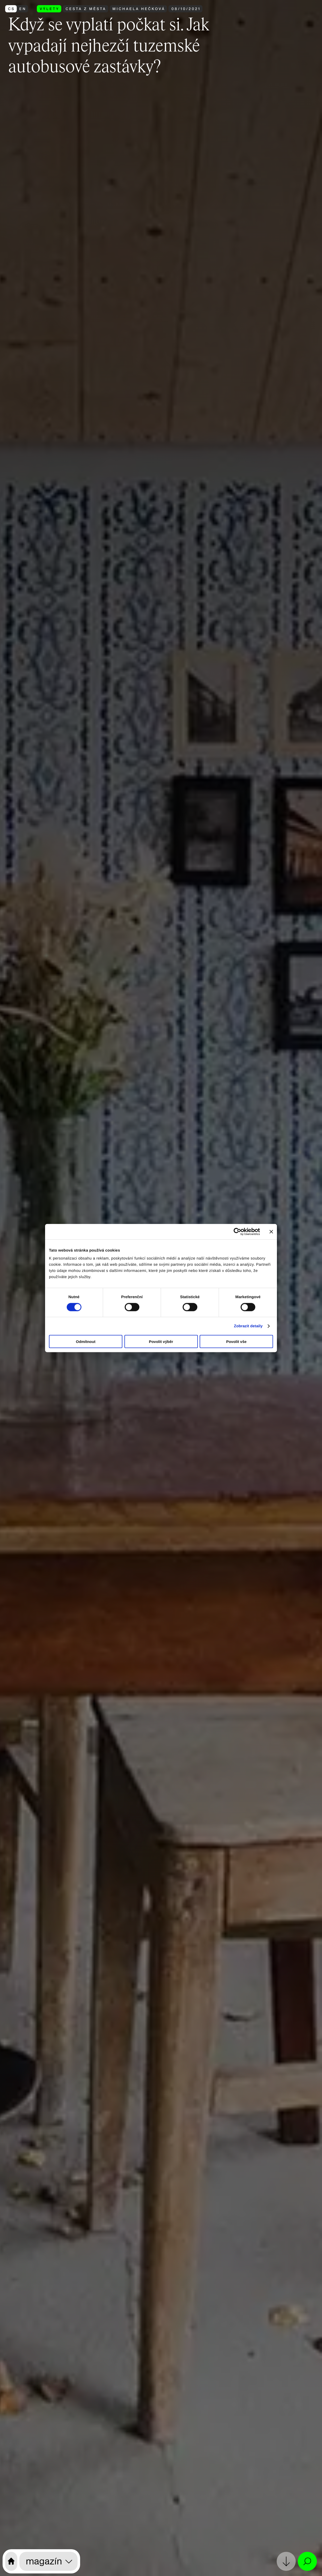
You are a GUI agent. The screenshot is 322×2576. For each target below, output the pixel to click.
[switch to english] (16, 8)
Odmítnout (86, 1341)
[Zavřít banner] (271, 1231)
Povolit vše (236, 1341)
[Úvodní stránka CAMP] (11, 2561)
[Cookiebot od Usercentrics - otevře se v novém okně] (237, 1231)
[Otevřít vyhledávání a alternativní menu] (307, 2561)
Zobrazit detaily (248, 1326)
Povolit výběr (161, 1341)
